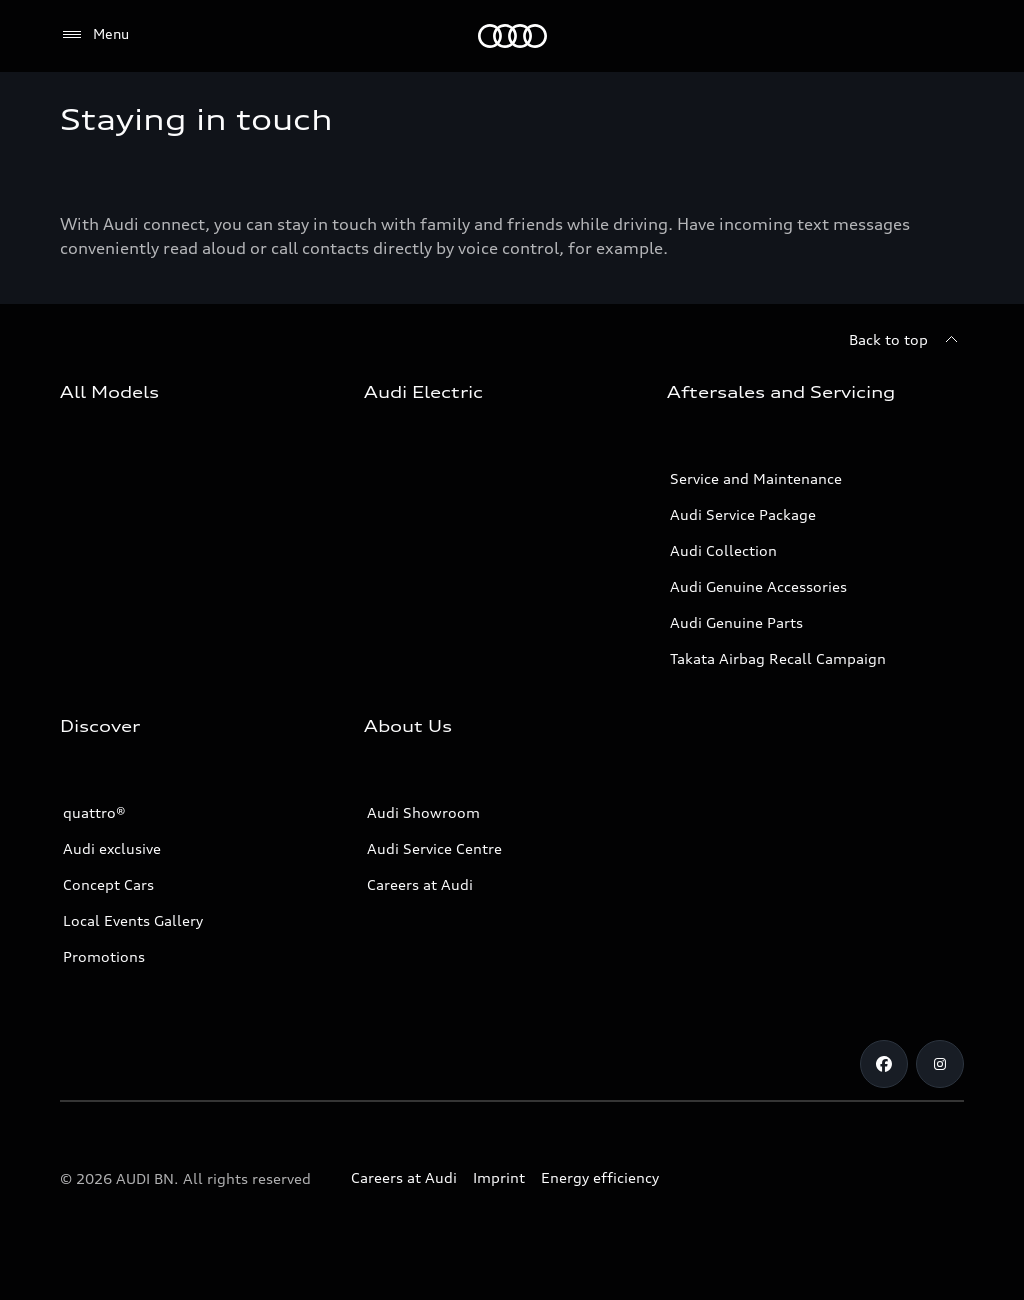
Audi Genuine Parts (736, 622)
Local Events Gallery (133, 920)
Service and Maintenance (756, 478)
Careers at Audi (420, 884)
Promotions (104, 956)
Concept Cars (108, 884)
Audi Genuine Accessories (758, 586)
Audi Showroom (423, 812)
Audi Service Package (743, 514)
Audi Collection (723, 550)
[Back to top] (906, 340)
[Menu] (94, 35)
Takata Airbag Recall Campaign (778, 658)
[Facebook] (884, 1064)
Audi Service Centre (434, 848)
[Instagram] (940, 1064)
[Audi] (512, 36)
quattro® (94, 812)
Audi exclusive (112, 848)
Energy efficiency (600, 1177)
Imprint (499, 1177)
